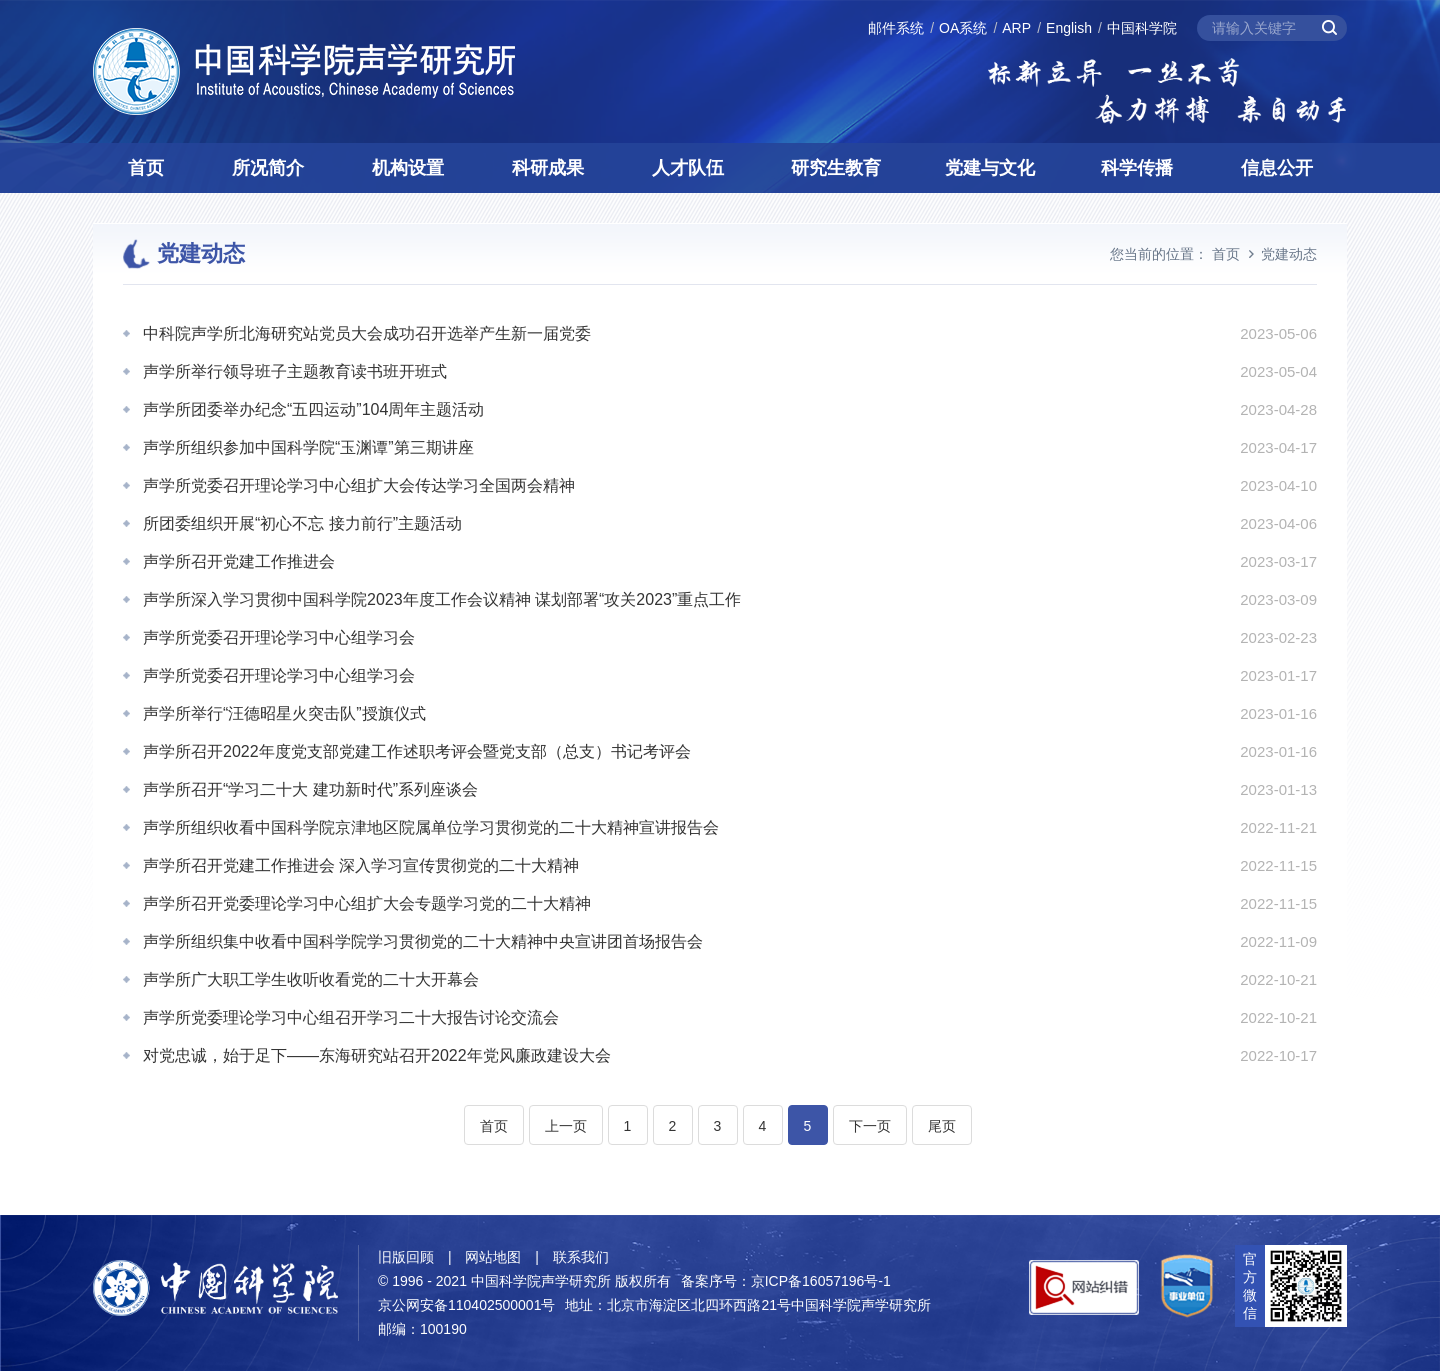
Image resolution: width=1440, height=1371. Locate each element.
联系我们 (581, 1257)
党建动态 (1289, 254)
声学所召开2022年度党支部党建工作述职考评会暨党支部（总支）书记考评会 (417, 751)
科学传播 (1137, 168)
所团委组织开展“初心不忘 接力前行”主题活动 (302, 523)
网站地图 (493, 1257)
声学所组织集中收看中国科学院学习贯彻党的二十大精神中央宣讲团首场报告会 (423, 941)
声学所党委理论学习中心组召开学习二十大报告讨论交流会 (351, 1017)
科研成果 (548, 168)
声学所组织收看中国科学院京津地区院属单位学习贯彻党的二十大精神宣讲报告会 (431, 827)
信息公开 (1277, 168)
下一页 (870, 1126)
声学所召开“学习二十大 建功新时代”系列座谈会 (310, 789)
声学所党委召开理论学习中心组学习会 (279, 637)
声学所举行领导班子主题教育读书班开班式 (295, 371)
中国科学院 (1142, 28)
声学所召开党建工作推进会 (239, 561)
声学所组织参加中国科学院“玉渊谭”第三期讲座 (308, 447)
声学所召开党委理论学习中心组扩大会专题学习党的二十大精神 (367, 903)
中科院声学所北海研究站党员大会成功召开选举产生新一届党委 (367, 333)
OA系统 (963, 28)
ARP (1016, 28)
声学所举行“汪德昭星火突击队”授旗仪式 (284, 713)
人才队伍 (688, 168)
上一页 (566, 1126)
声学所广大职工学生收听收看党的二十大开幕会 (311, 979)
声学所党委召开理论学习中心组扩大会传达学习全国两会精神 (359, 485)
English (1069, 28)
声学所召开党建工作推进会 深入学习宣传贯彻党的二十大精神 (361, 865)
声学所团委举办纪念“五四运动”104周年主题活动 (313, 409)
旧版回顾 (406, 1257)
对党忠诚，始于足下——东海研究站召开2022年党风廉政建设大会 (377, 1055)
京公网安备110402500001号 (466, 1305)
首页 (146, 168)
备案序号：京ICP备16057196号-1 (786, 1281)
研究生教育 (836, 168)
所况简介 (268, 168)
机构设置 (408, 168)
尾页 (942, 1126)
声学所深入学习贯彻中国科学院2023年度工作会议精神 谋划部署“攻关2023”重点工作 (442, 599)
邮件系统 (896, 28)
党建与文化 (990, 168)
